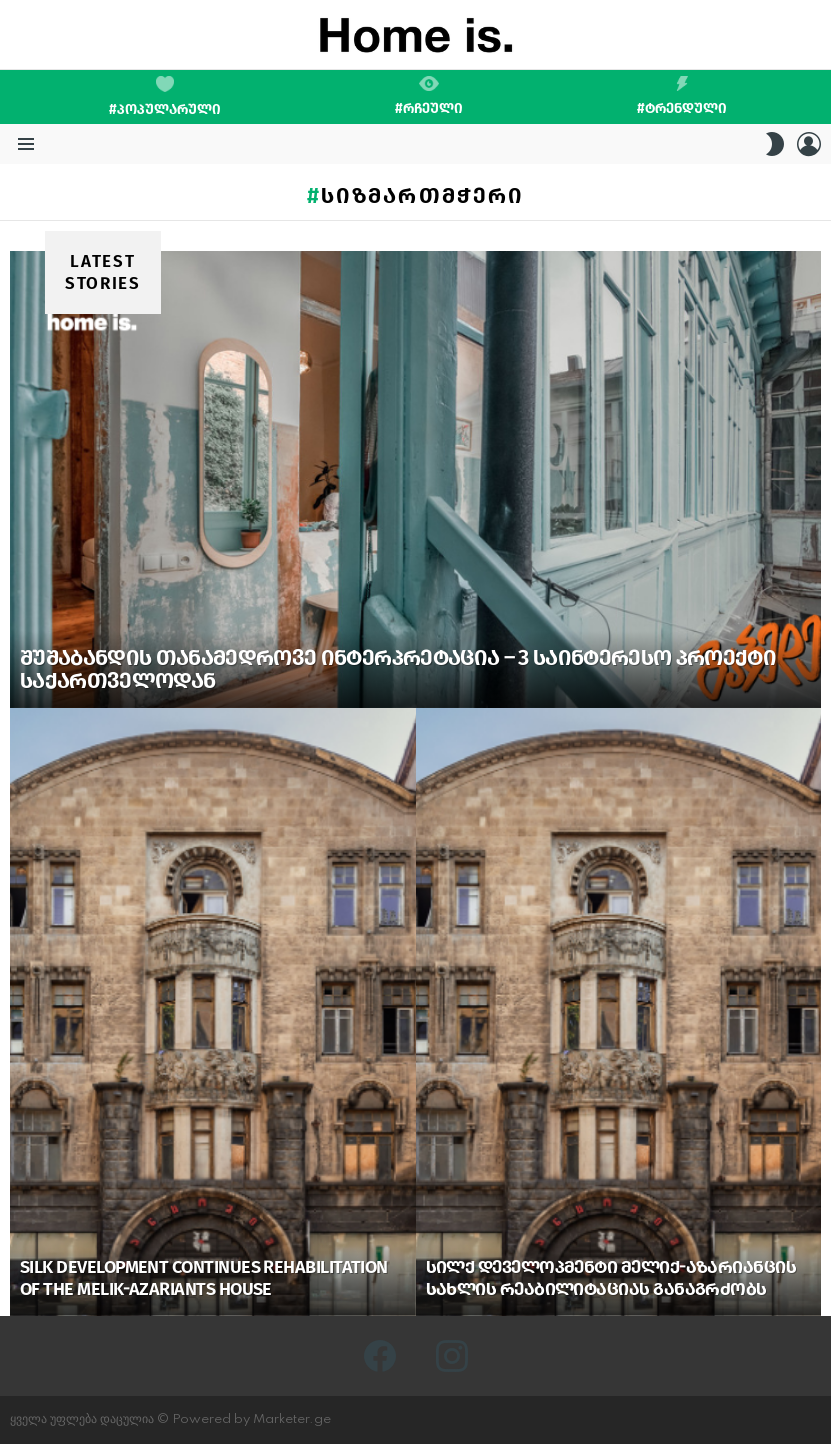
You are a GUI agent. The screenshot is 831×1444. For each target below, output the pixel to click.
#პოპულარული (165, 97)
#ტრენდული (682, 96)
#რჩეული (429, 96)
